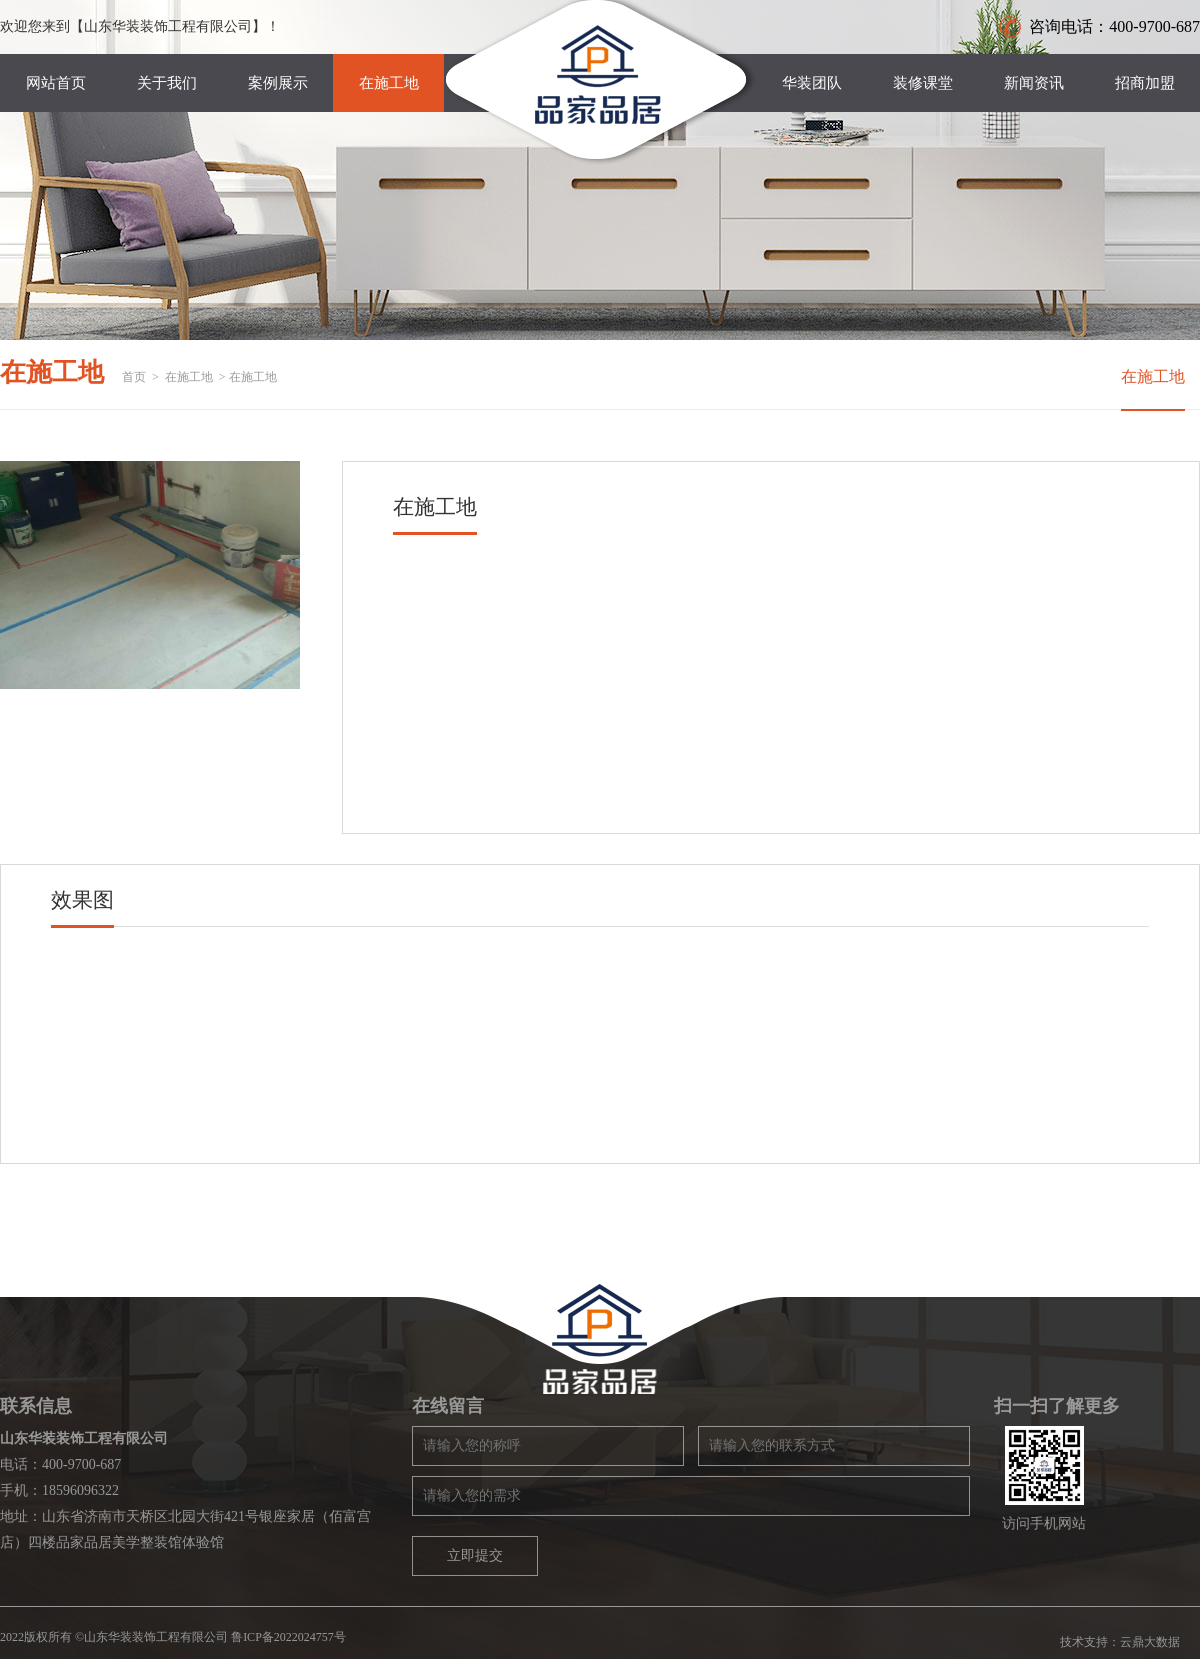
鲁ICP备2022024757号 (288, 1637)
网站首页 (56, 83)
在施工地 (389, 83)
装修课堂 (923, 83)
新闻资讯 (1034, 83)
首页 (134, 377)
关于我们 (167, 83)
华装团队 (812, 83)
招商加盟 (1145, 83)
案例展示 (278, 83)
